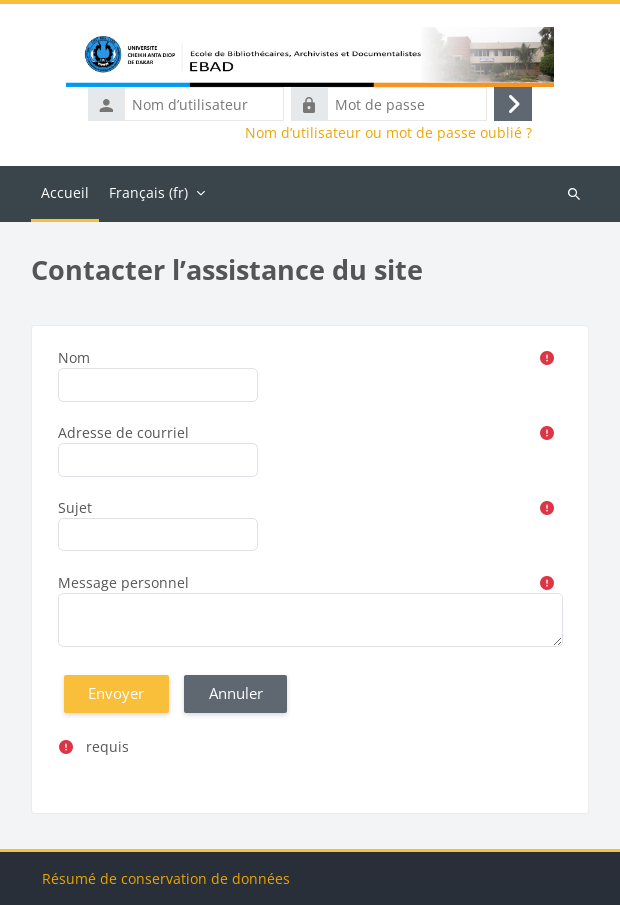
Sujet (75, 507)
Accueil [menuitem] (65, 192)
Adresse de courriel (123, 432)
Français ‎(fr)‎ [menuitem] (148, 192)
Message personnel (123, 582)
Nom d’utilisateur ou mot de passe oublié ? (388, 133)
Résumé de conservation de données (166, 878)
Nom (74, 357)
